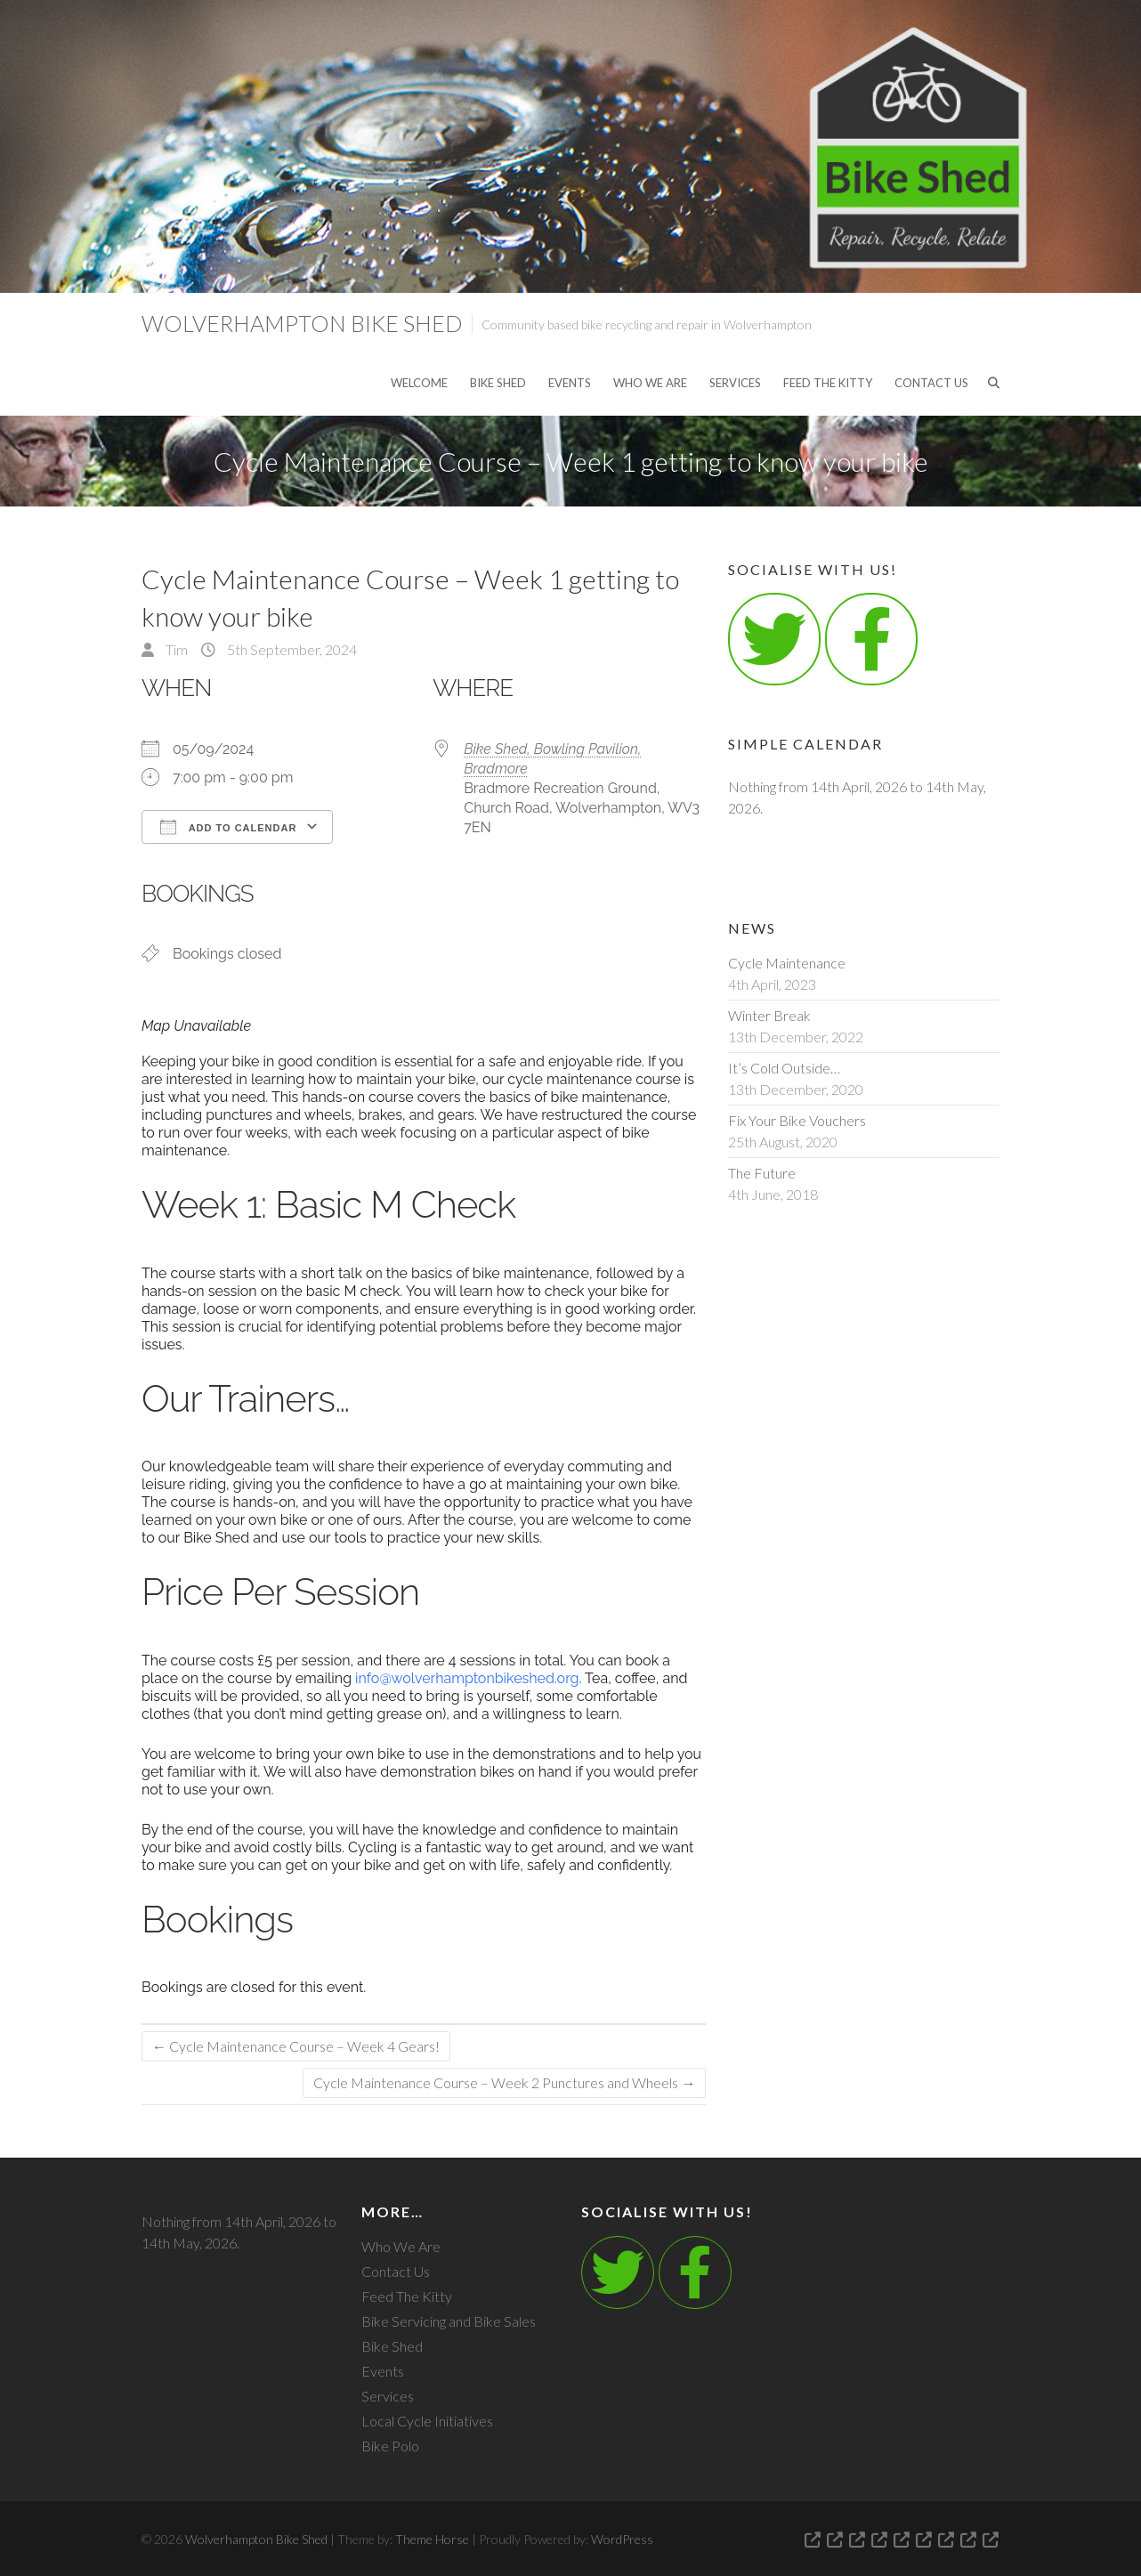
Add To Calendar (228, 827)
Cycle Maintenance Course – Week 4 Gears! (296, 2045)
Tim (175, 649)
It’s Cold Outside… (784, 1067)
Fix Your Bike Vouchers (797, 1120)
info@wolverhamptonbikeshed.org (467, 1678)
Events (569, 383)
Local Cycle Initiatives (427, 2420)
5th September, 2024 (290, 649)
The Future (762, 1172)
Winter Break (769, 1015)
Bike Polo (390, 2445)
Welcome (419, 383)
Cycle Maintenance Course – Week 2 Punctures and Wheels (504, 2082)
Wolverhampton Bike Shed (302, 323)
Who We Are (650, 383)
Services (735, 383)
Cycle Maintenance (787, 962)
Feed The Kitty (827, 383)
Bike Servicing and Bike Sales (448, 2321)
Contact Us (931, 383)
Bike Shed (498, 383)
